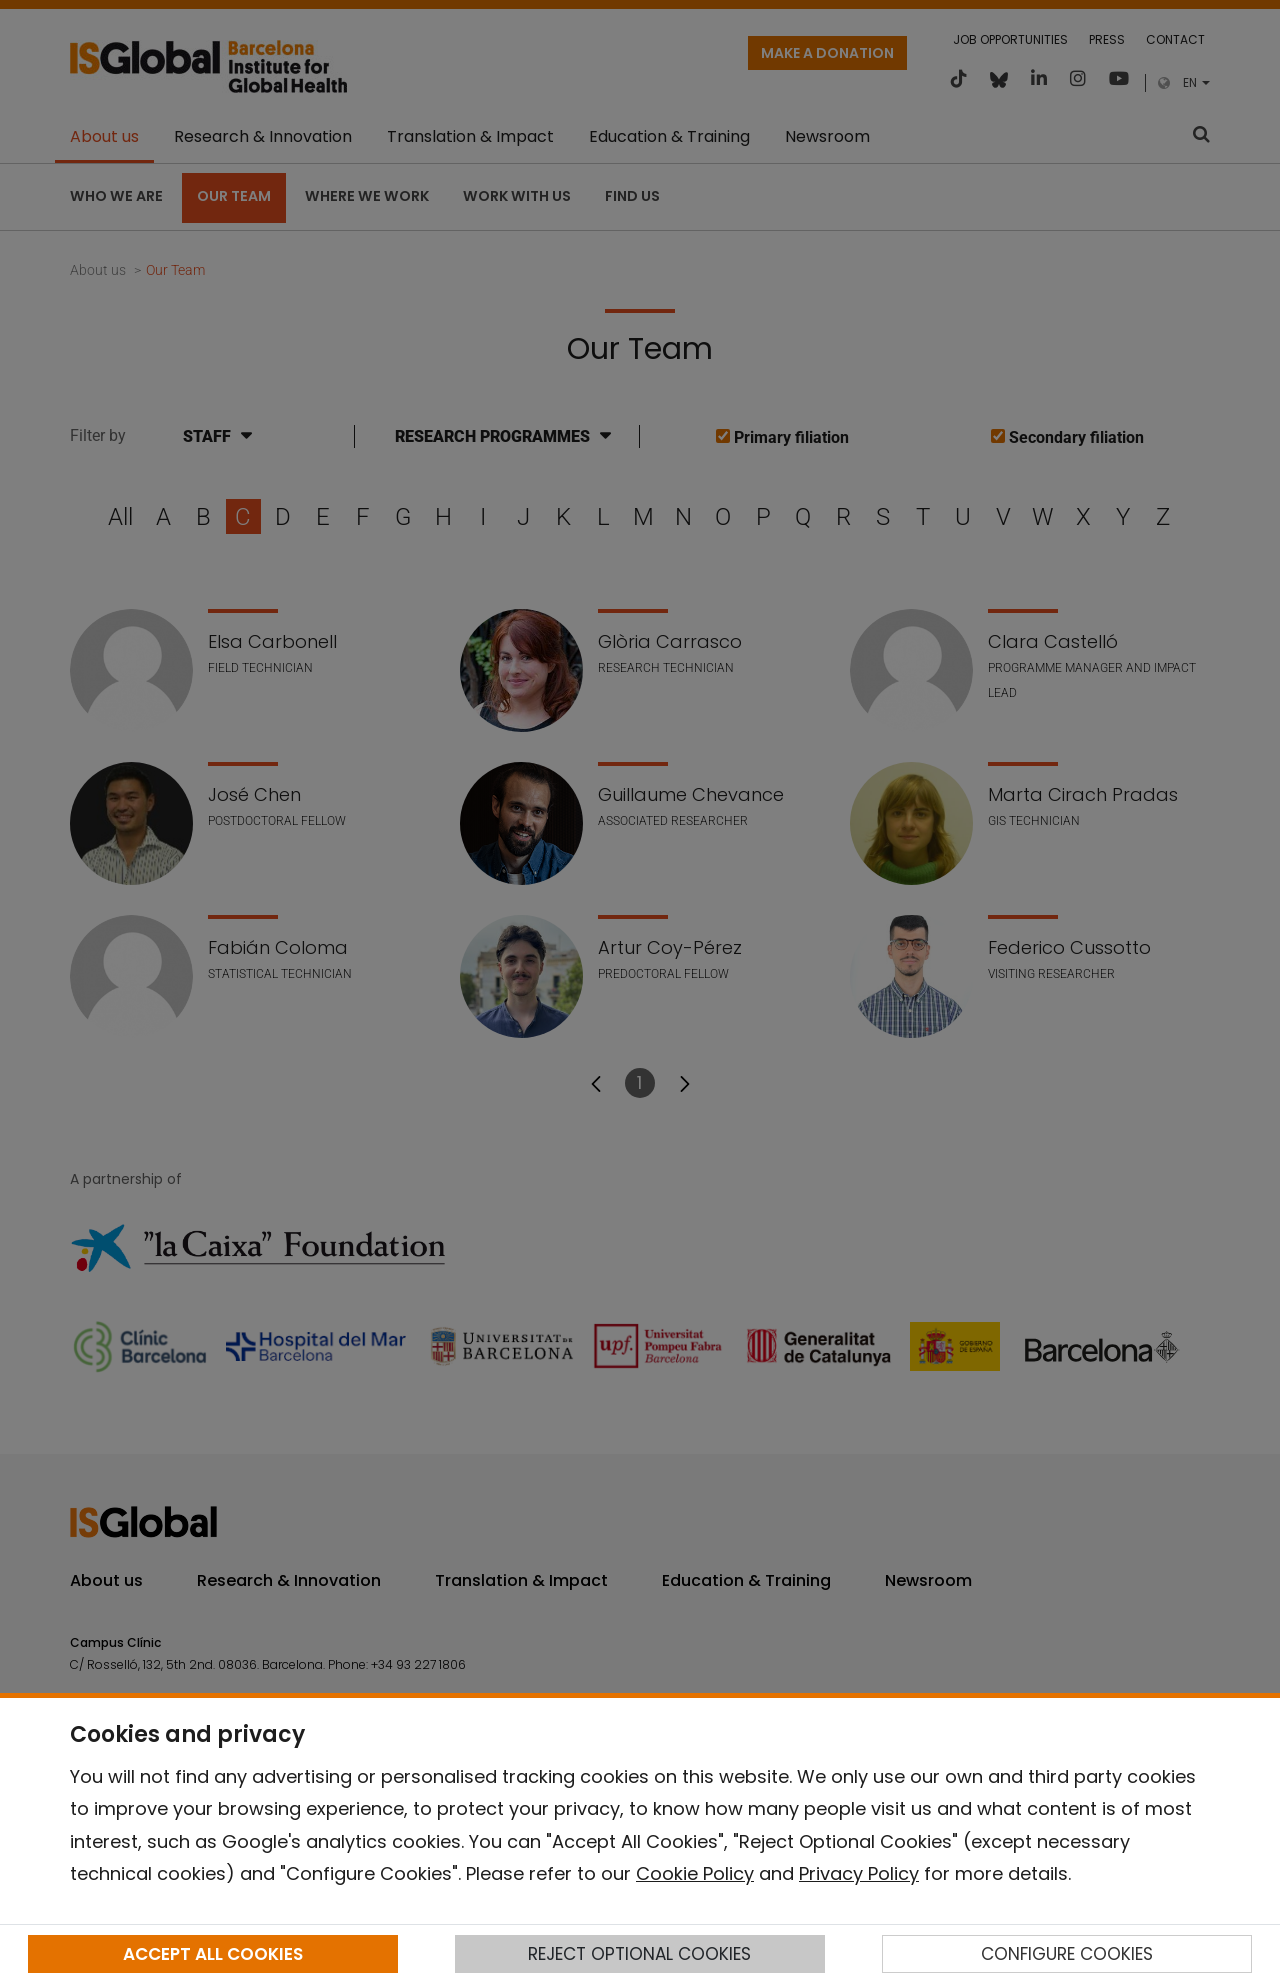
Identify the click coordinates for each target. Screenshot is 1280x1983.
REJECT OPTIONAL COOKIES (639, 1954)
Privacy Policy (859, 1873)
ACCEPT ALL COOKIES (213, 1954)
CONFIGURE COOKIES (1067, 1954)
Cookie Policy (695, 1873)
